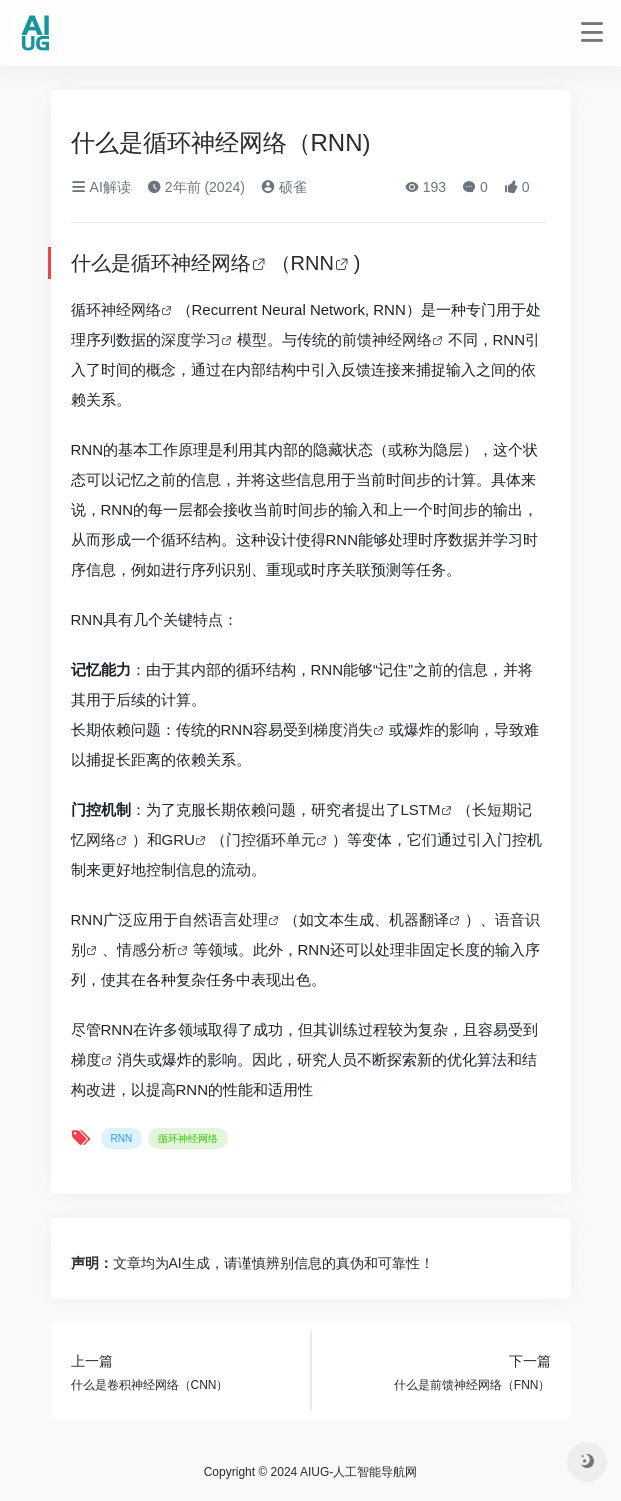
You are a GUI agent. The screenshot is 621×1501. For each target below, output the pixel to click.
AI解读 (101, 187)
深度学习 (191, 339)
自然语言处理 (223, 919)
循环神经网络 (191, 263)
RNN (312, 263)
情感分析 (147, 949)
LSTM (421, 809)
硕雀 (284, 187)
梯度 (86, 1059)
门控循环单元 (271, 839)
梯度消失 (343, 729)
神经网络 (131, 309)
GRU (178, 839)
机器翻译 (419, 919)
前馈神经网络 (387, 339)
